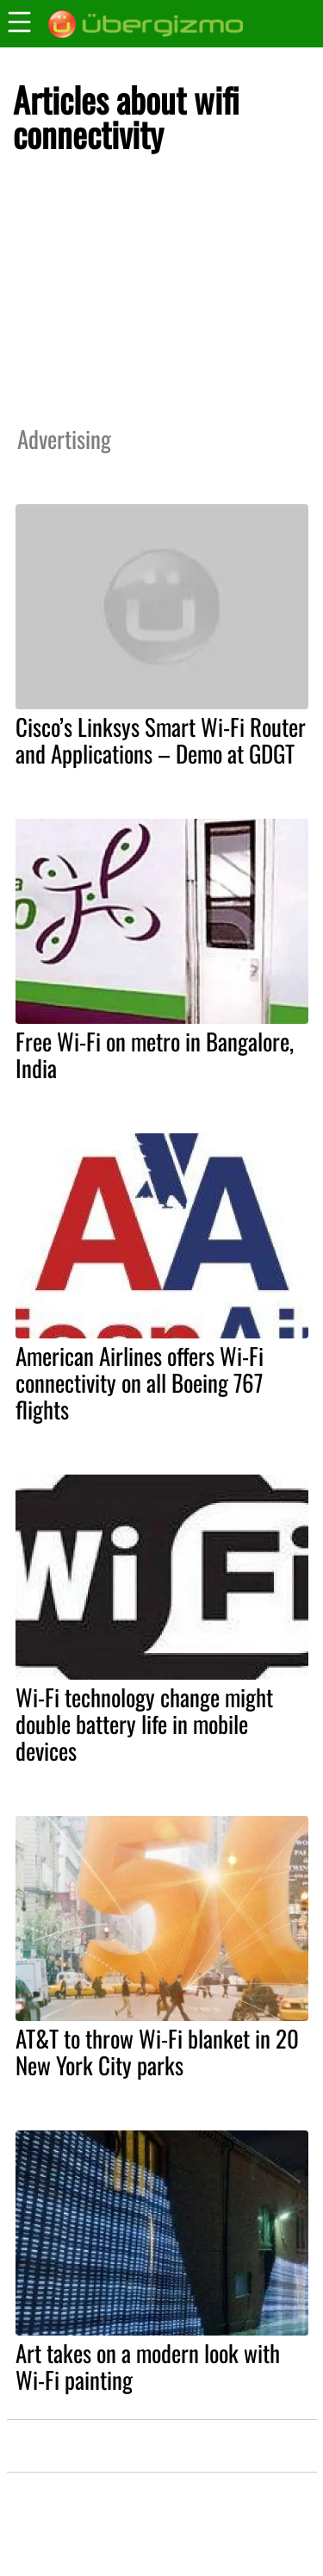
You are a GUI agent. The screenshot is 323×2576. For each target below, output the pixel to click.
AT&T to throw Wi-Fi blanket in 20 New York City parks (157, 2051)
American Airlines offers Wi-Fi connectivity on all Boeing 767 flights (140, 1382)
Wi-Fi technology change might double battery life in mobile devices (144, 1724)
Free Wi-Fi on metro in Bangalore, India (155, 1054)
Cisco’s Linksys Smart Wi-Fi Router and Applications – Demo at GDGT (161, 739)
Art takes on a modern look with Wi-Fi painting (148, 2366)
